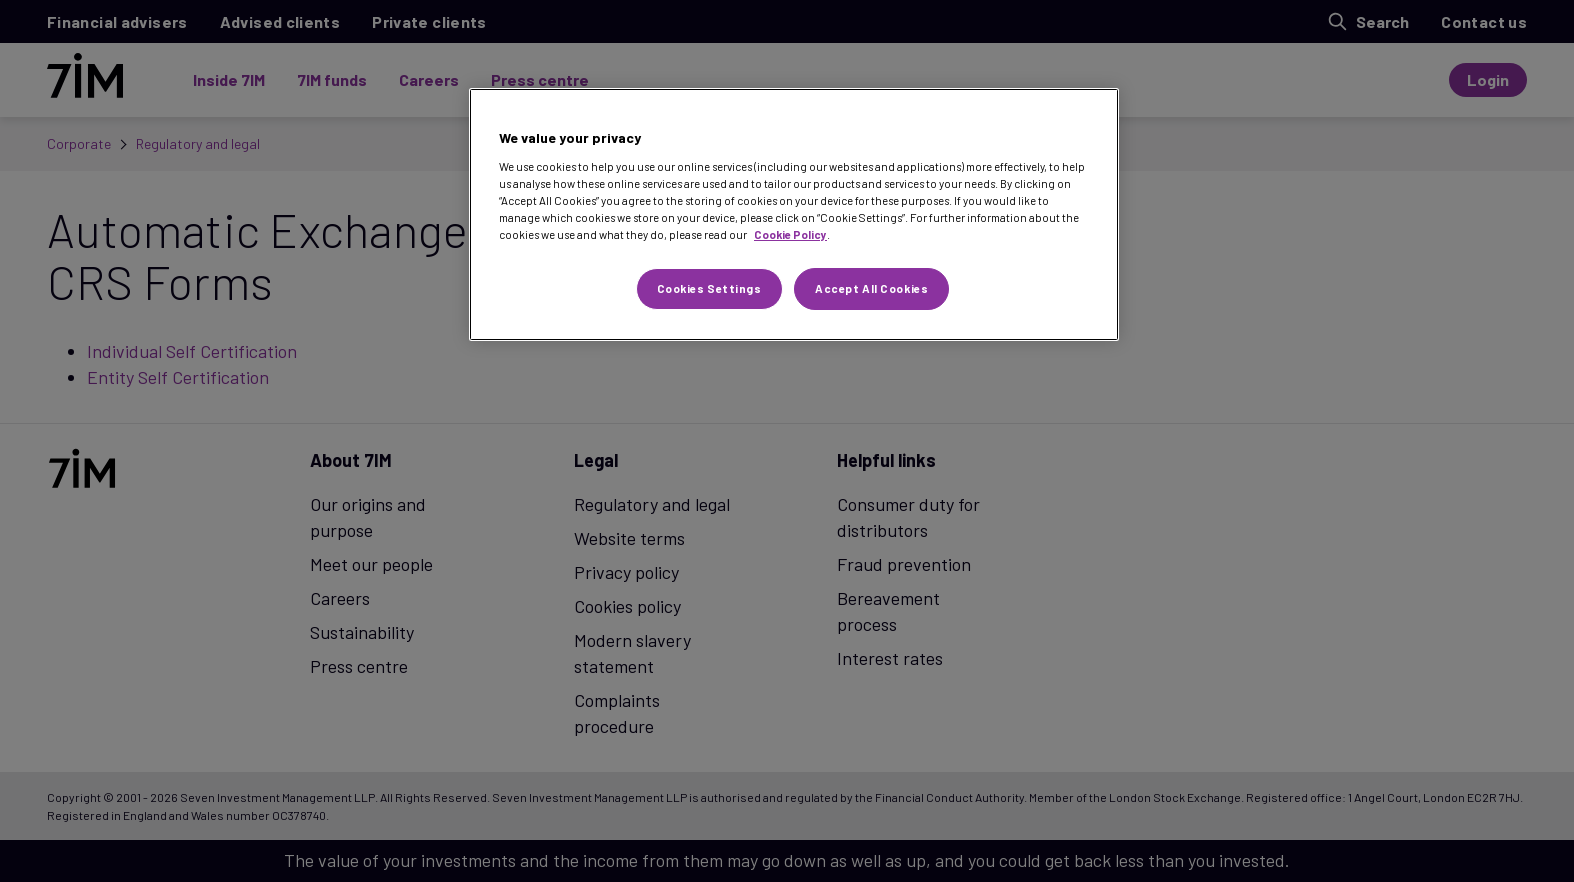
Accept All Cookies (871, 288)
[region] (794, 214)
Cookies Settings (709, 288)
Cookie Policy (790, 234)
